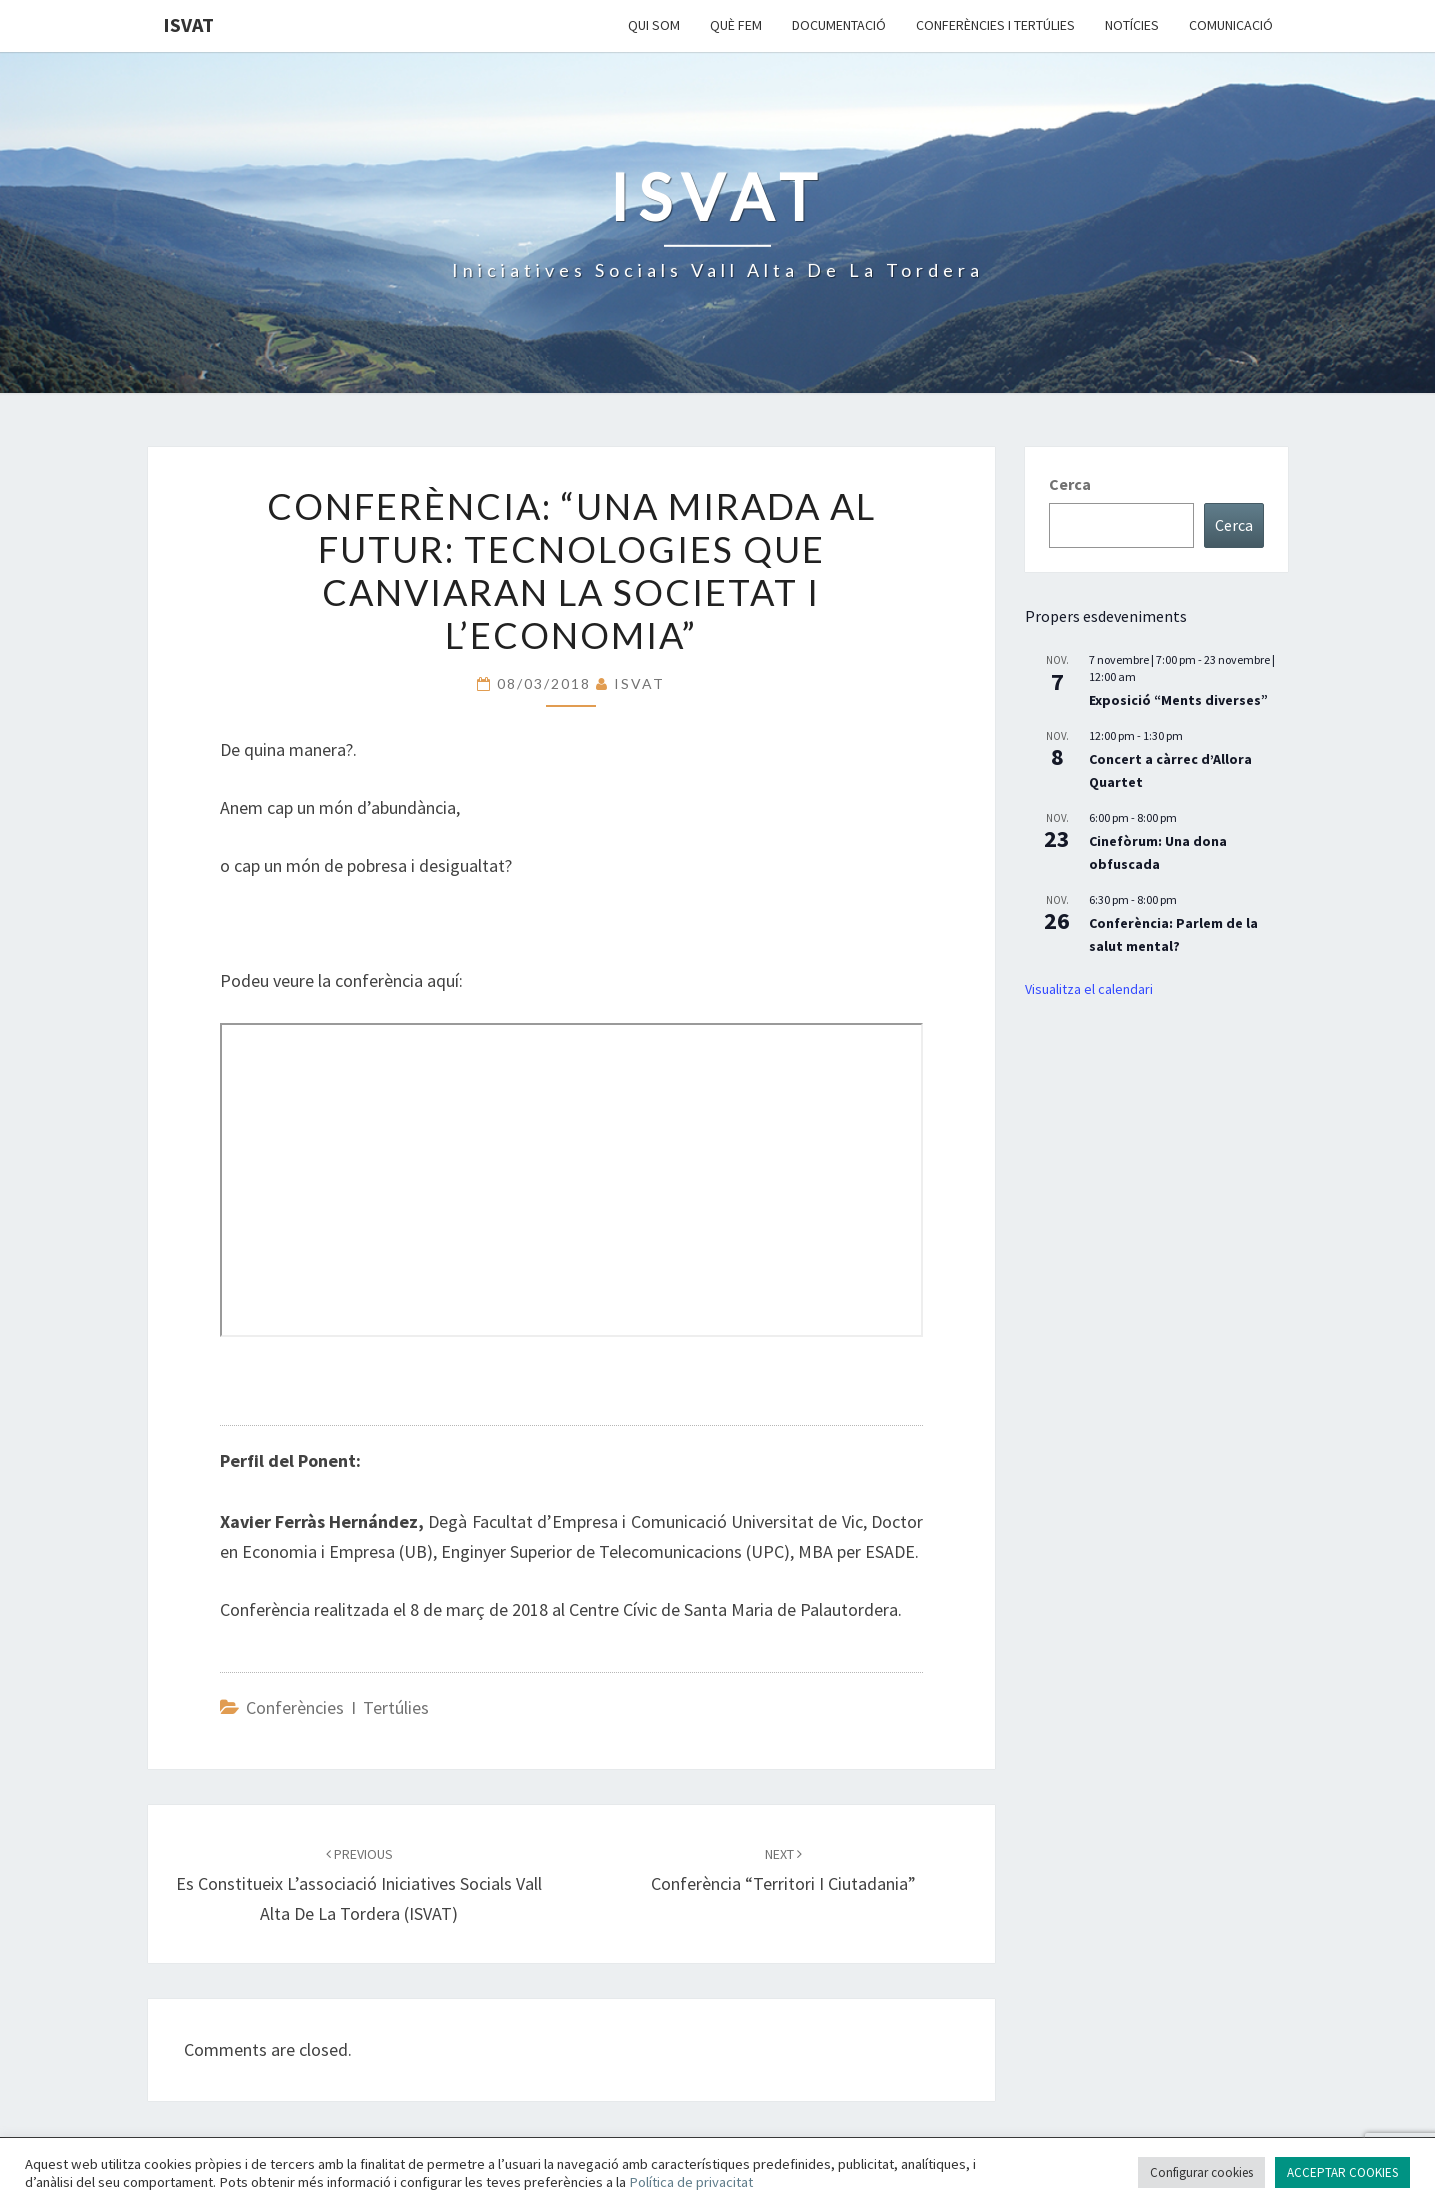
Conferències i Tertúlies (995, 25)
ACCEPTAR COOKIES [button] (1342, 2172)
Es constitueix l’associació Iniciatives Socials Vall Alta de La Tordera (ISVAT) (359, 1885)
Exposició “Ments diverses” (1178, 700)
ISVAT (188, 24)
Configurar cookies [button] (1201, 2172)
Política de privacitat (691, 2182)
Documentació (839, 25)
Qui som (654, 25)
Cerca (1070, 484)
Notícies (1132, 25)
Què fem (736, 25)
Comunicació (1231, 25)
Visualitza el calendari (1089, 989)
